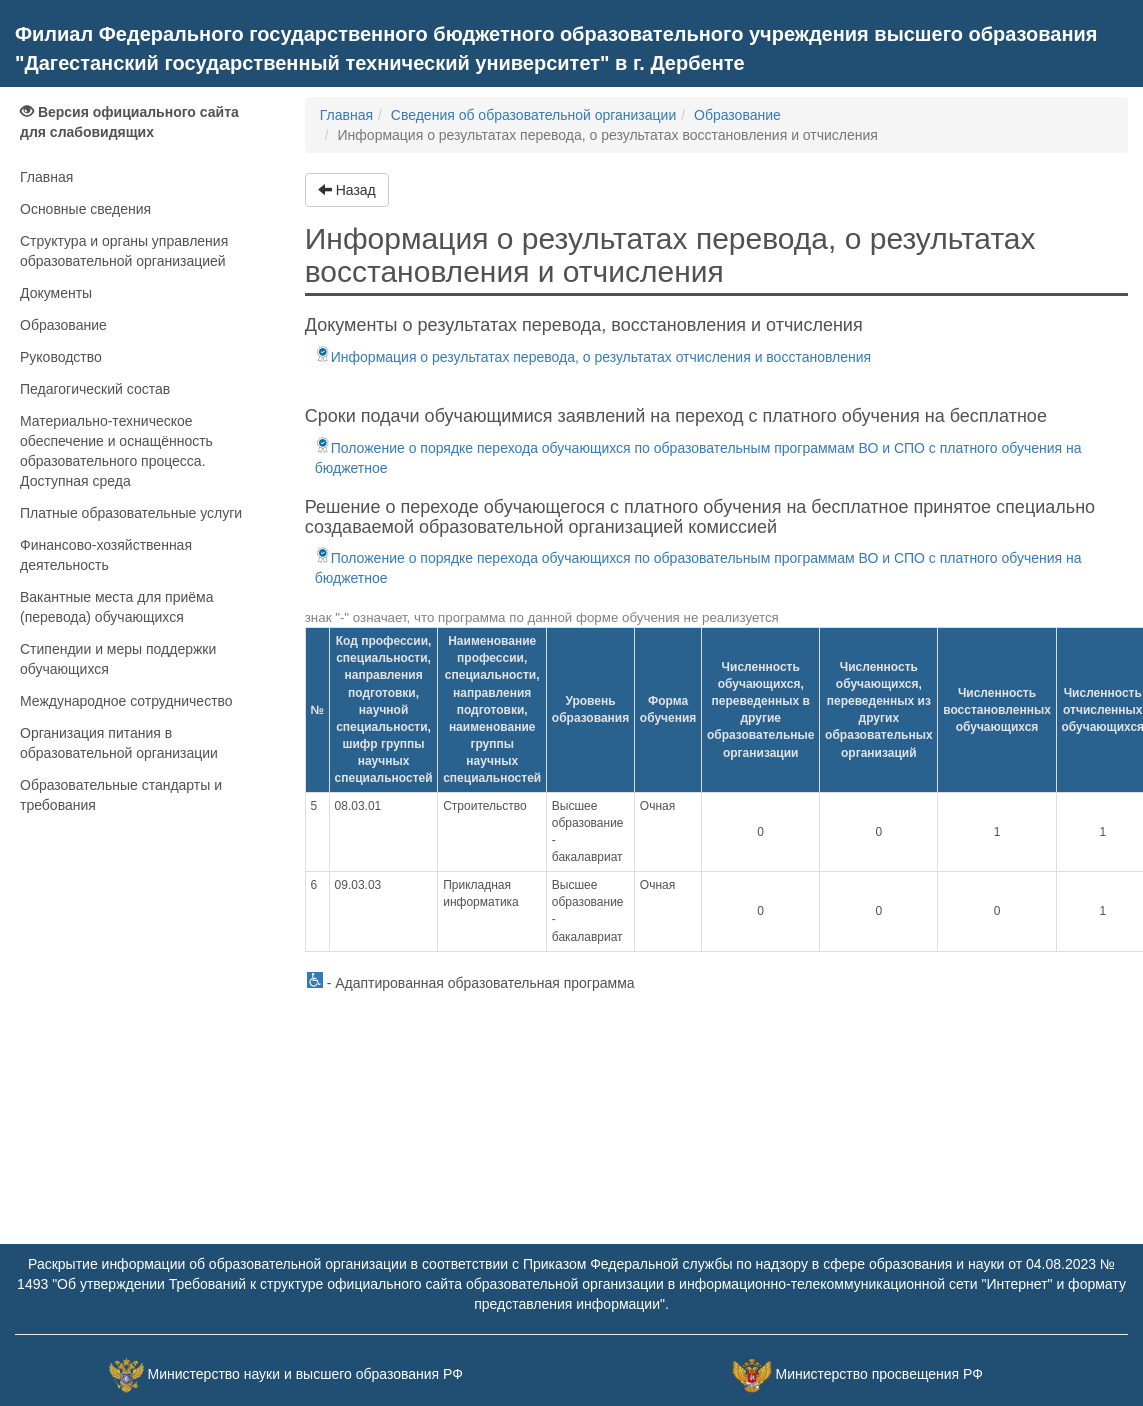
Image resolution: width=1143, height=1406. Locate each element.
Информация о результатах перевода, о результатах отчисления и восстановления (593, 357)
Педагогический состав (95, 389)
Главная (46, 177)
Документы (56, 293)
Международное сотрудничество (126, 701)
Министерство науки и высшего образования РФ (305, 1374)
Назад (347, 190)
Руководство (61, 357)
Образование (63, 325)
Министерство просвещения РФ (878, 1374)
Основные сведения (85, 209)
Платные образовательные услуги (131, 513)
